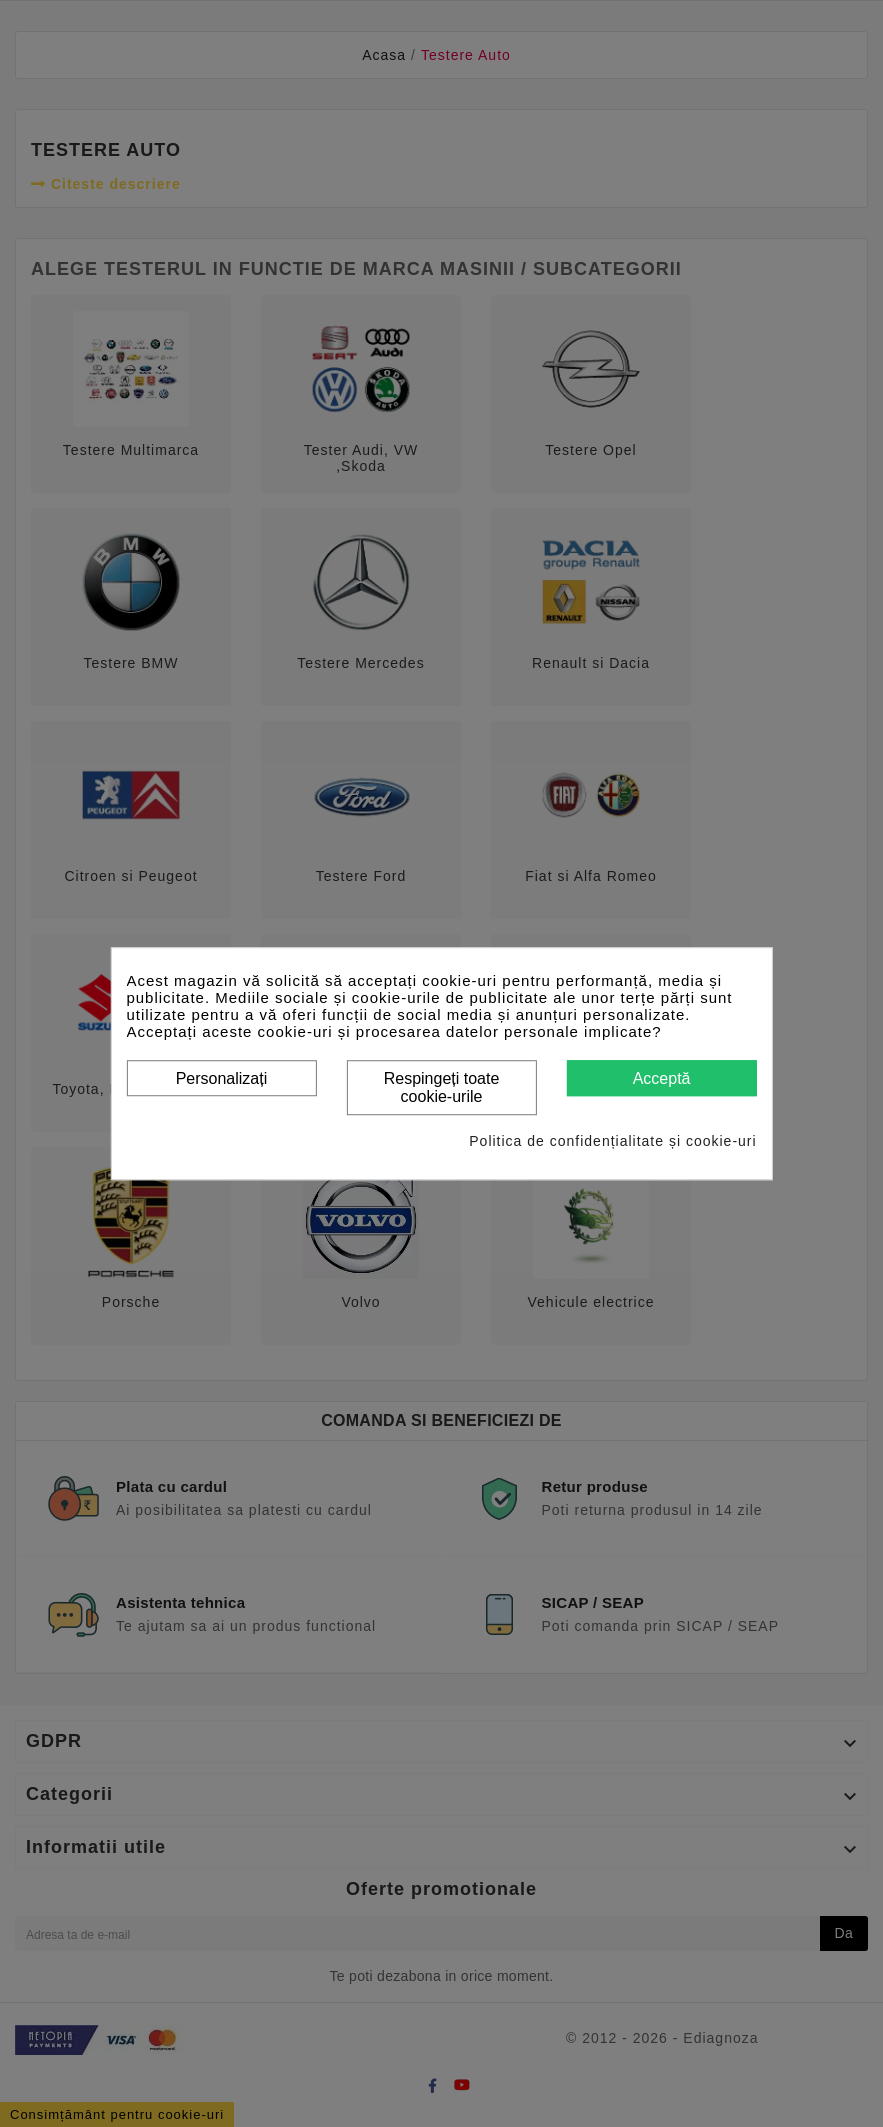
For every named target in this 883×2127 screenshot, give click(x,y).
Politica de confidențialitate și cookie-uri (612, 1141)
